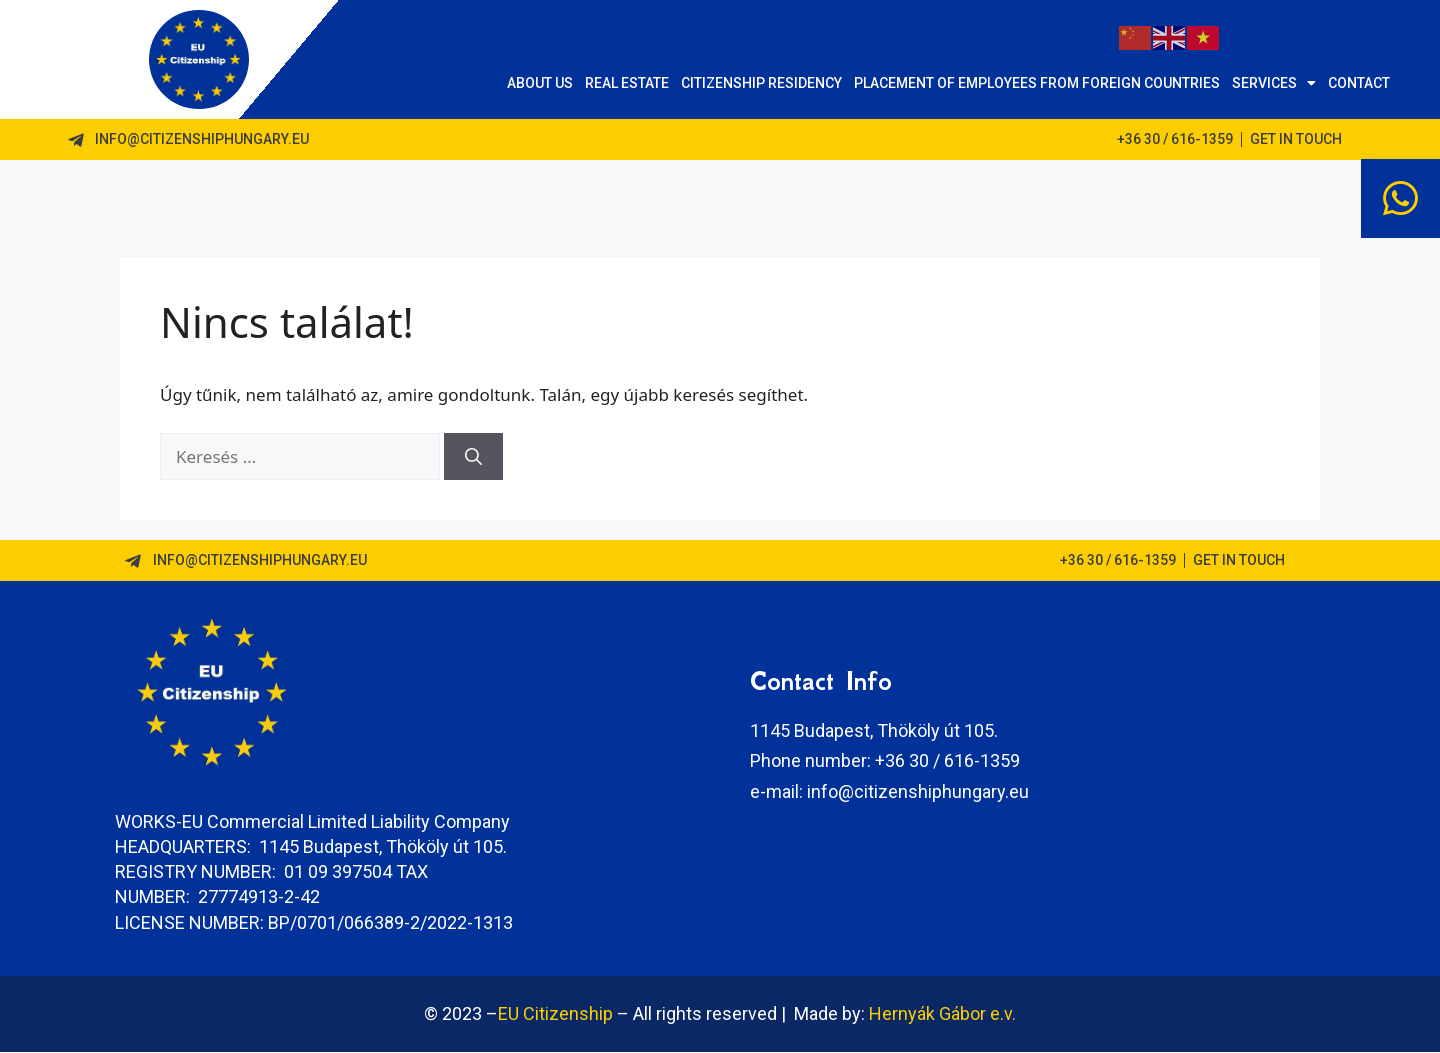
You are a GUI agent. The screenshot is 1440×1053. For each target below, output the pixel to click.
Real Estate (627, 83)
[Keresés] (473, 458)
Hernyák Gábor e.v (940, 1014)
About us (540, 83)
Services (1274, 83)
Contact (1359, 83)
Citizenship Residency (761, 83)
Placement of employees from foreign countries (1037, 83)
